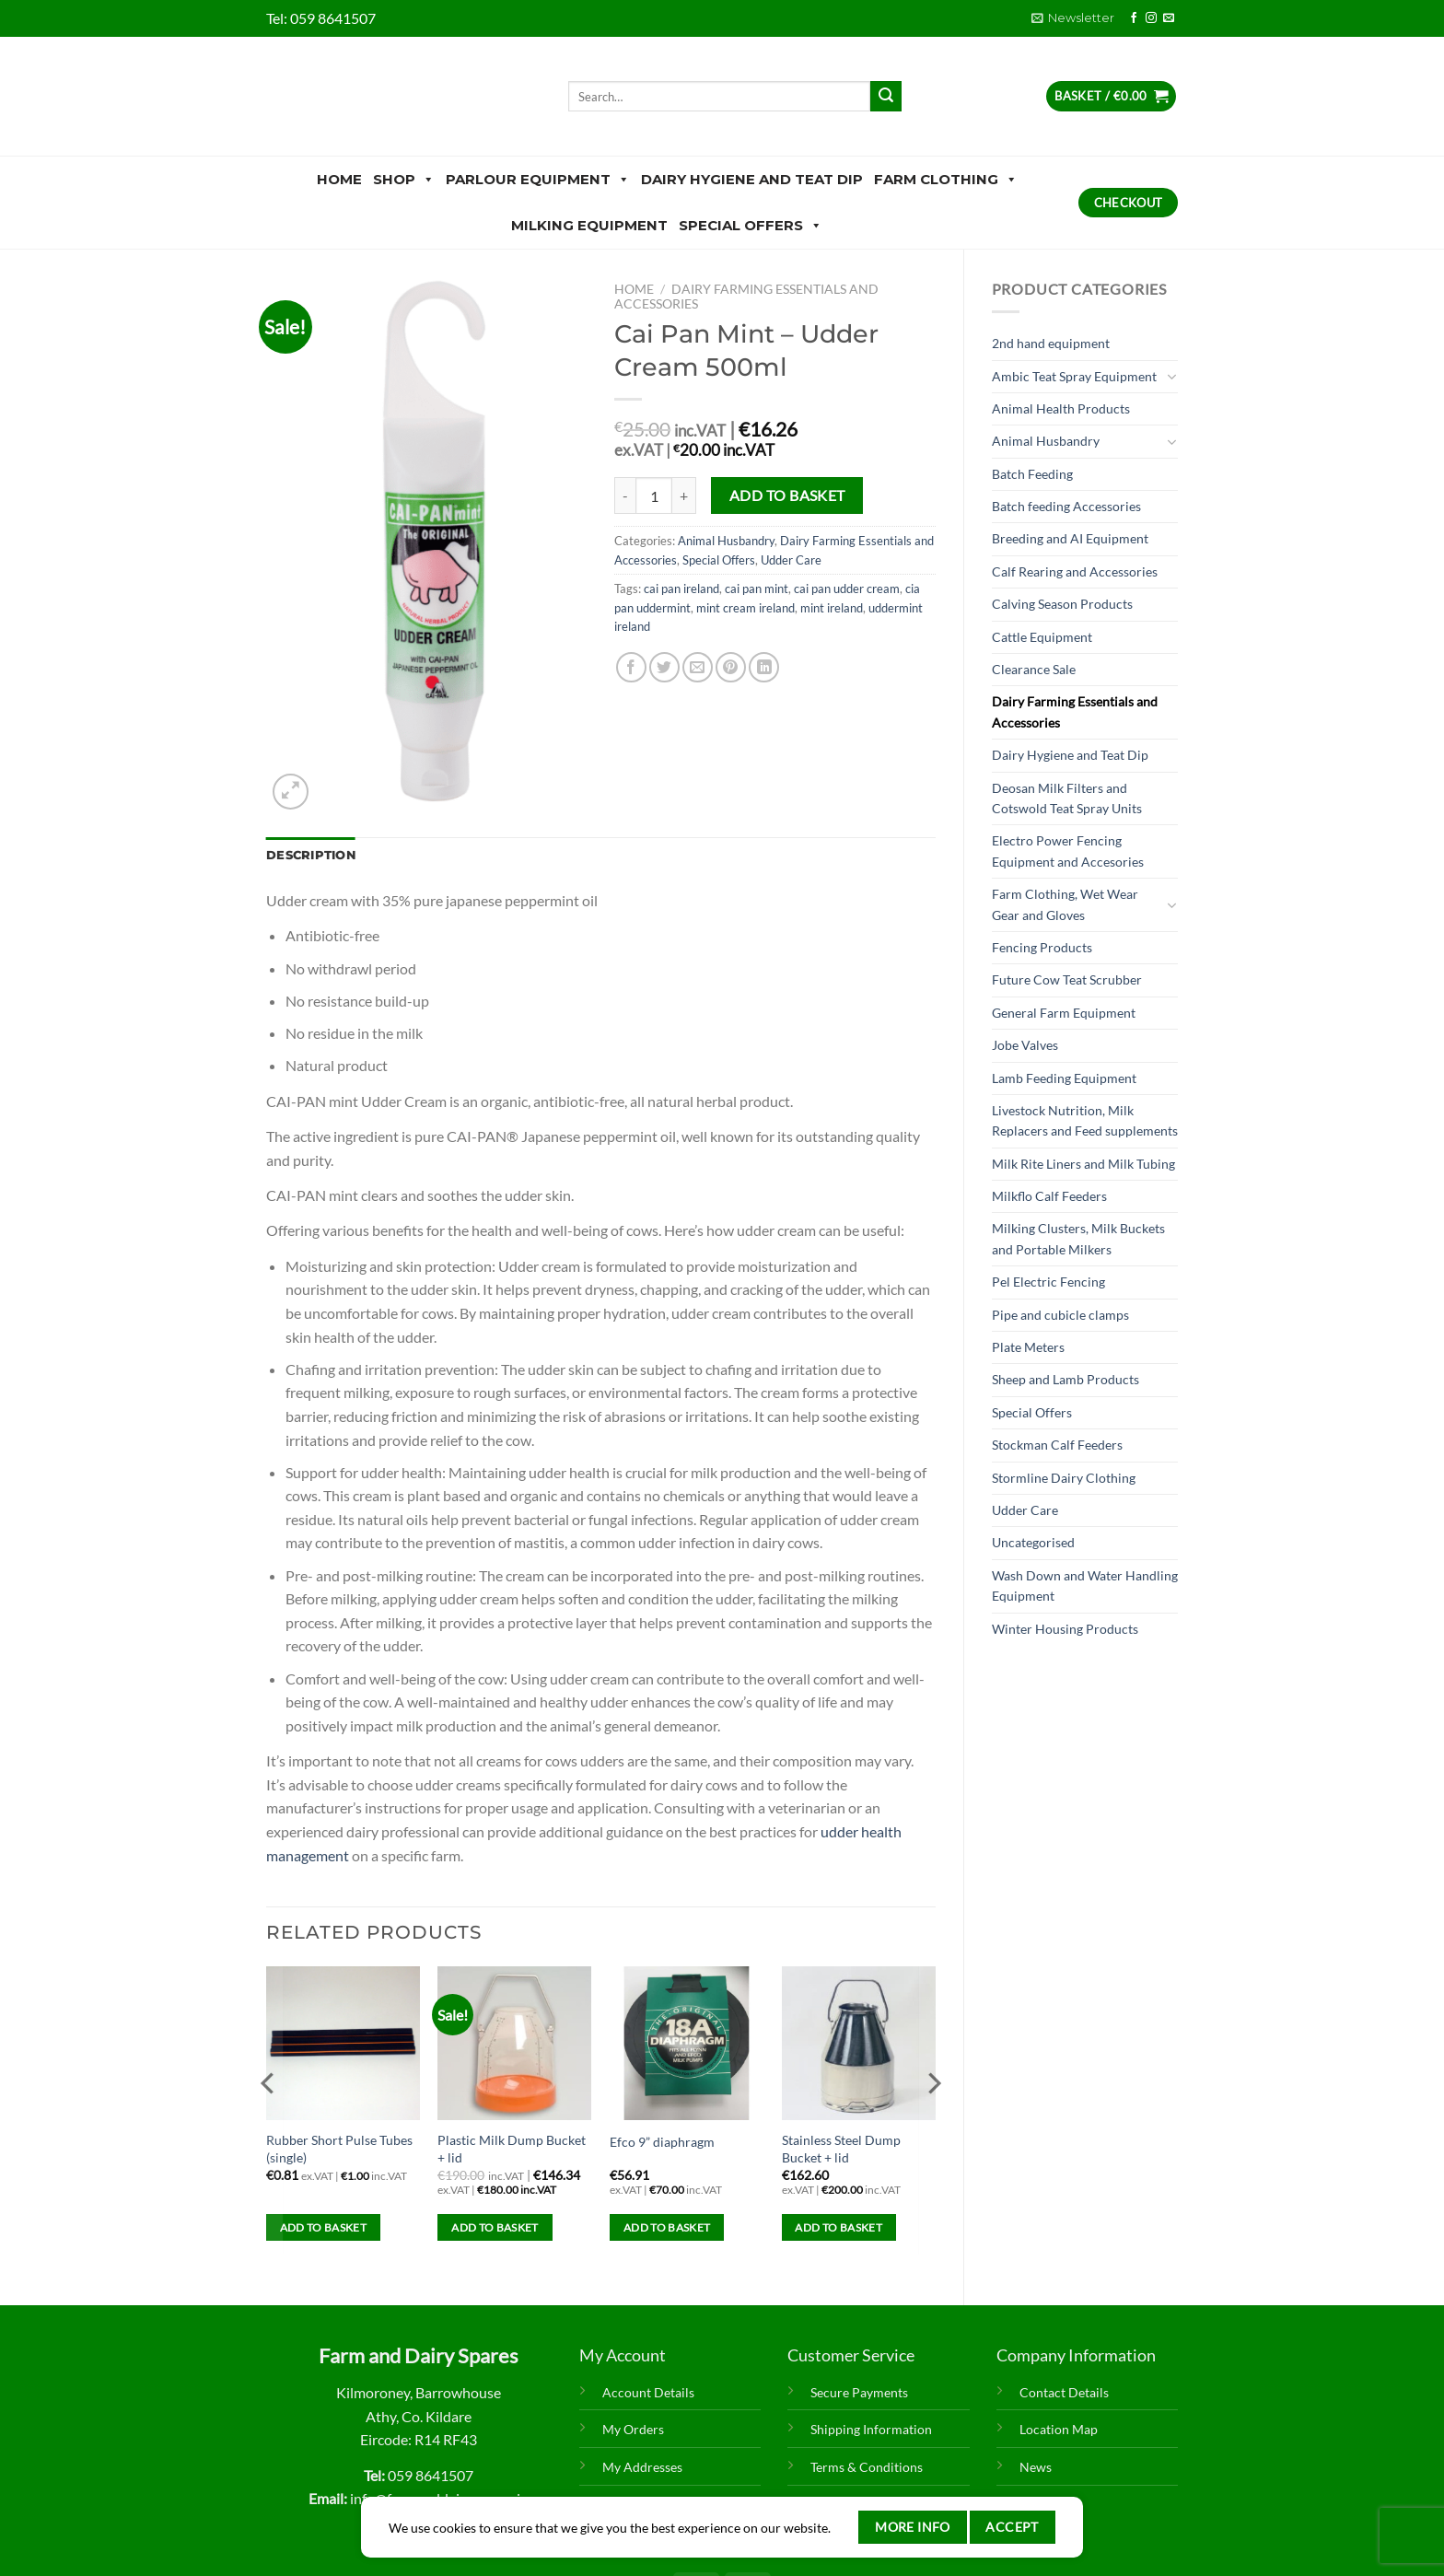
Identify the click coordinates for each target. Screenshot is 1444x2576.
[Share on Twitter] (664, 667)
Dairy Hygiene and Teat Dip (752, 179)
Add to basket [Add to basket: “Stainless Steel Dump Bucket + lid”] (838, 2227)
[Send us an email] (1168, 18)
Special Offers (750, 226)
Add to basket (787, 495)
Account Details (648, 2392)
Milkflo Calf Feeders (1049, 1196)
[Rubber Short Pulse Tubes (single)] (343, 2043)
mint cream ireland (745, 607)
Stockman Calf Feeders (1057, 1444)
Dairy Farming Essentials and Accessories (1075, 711)
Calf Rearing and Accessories (1075, 571)
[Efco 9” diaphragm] (686, 2043)
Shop (404, 180)
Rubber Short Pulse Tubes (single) (339, 2148)
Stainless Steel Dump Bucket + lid (841, 2148)
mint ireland (831, 607)
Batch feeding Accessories (1066, 506)
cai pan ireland (681, 588)
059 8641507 (333, 18)
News (1035, 2467)
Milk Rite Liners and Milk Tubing (1083, 1163)
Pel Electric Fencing (1048, 1281)
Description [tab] (310, 855)
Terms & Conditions (866, 2467)
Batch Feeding (1032, 474)
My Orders (633, 2429)
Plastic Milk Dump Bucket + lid (511, 2148)
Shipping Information (871, 2429)
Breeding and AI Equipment (1070, 538)
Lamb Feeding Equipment (1064, 1078)
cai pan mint (756, 588)
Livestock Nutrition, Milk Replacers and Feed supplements (1085, 1120)
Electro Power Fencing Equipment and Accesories (1068, 850)
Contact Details (1064, 2392)
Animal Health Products (1061, 408)
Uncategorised (1033, 1542)
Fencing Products (1042, 947)
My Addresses (642, 2467)
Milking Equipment (589, 225)
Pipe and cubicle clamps (1060, 1315)
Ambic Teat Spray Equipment (1074, 376)
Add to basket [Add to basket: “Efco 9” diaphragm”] (667, 2227)
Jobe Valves (1025, 1045)
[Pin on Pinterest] (731, 667)
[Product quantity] (653, 495)
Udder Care (1025, 1510)
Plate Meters (1028, 1347)
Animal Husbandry (1046, 441)
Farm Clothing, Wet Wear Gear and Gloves (1065, 904)
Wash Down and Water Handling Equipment (1085, 1585)
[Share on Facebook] (631, 667)
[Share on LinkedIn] (764, 667)
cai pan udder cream (847, 588)
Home (339, 179)
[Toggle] (1171, 377)
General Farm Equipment (1063, 1012)
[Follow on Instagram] (1151, 18)
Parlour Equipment (538, 180)
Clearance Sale (1034, 669)
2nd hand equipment (1051, 343)
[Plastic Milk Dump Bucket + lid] (514, 2043)
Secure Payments (859, 2392)
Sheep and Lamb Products (1065, 1379)
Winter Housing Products (1065, 1629)
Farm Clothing (946, 180)
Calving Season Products (1062, 604)
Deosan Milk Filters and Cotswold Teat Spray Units (1067, 798)
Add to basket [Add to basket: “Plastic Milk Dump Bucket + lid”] (495, 2227)
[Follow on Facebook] (1133, 18)
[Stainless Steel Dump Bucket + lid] (859, 2043)
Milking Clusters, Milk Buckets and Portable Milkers (1078, 1238)
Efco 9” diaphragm (662, 2142)
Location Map (1058, 2429)
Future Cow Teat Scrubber (1067, 979)
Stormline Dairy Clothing (1063, 1478)
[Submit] (886, 96)
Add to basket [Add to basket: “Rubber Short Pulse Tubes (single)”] (323, 2227)
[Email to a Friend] (697, 667)
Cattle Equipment (1042, 637)
